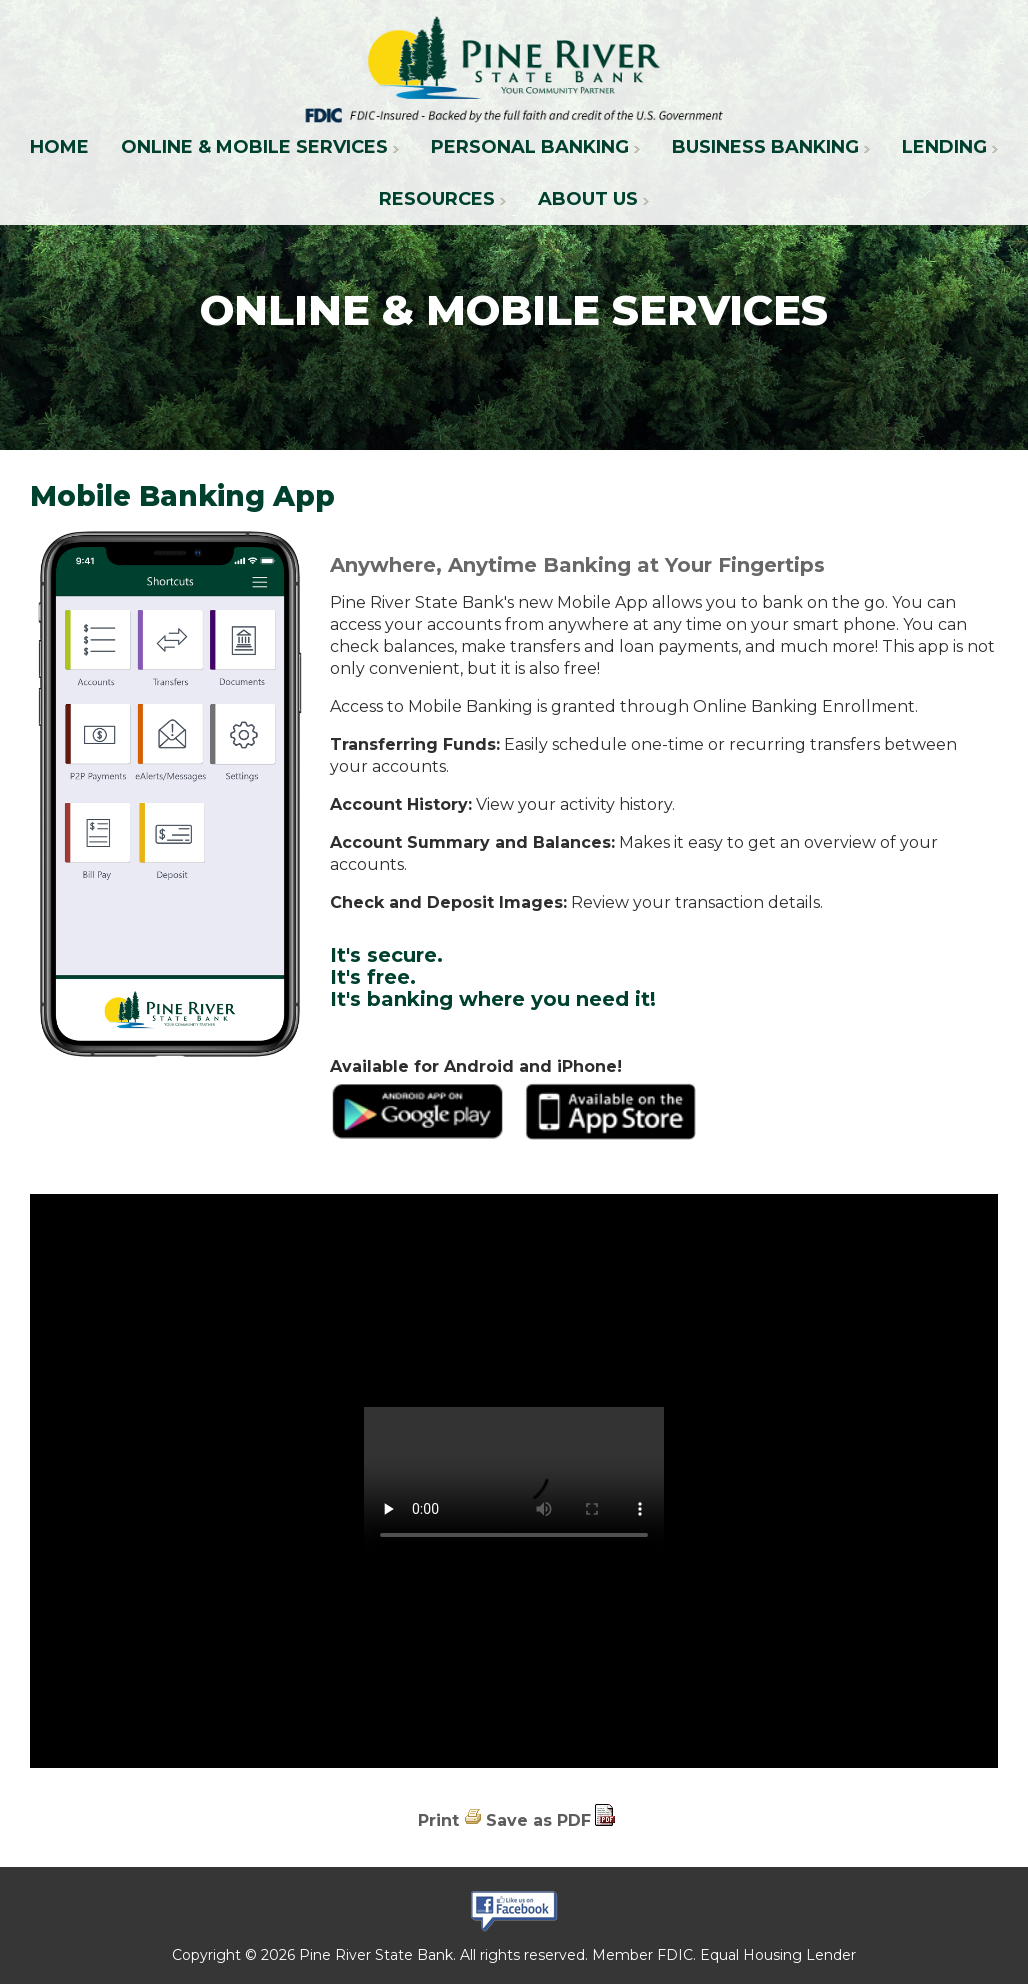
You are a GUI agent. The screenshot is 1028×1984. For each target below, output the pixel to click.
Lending (944, 147)
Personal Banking (530, 147)
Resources (437, 199)
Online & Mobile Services (254, 147)
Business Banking (765, 147)
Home (59, 147)
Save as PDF (538, 1820)
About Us (588, 199)
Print (438, 1820)
